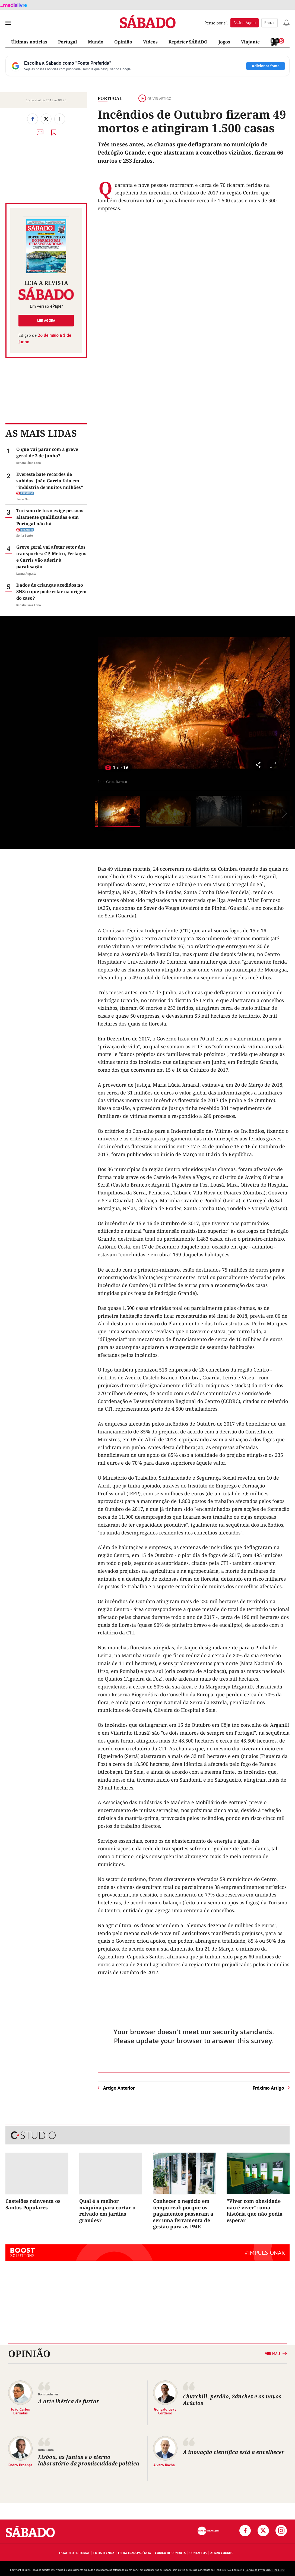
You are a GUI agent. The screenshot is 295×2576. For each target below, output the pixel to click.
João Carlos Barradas (20, 2411)
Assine (244, 22)
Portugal (67, 42)
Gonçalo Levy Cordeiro (165, 2411)
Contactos (198, 2553)
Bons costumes (48, 2394)
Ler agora (46, 320)
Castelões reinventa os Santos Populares (33, 2204)
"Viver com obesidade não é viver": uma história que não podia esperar (255, 2210)
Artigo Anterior (119, 2088)
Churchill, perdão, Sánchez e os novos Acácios (232, 2400)
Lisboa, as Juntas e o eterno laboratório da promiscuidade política (88, 2460)
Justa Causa (46, 2450)
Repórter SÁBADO (188, 42)
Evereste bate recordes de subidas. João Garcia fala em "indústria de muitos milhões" (49, 480)
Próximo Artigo (268, 2088)
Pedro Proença (20, 2464)
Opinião (123, 42)
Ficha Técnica (103, 2553)
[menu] (8, 23)
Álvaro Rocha (164, 2464)
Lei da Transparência (134, 2553)
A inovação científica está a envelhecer (233, 2452)
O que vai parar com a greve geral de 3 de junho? (47, 452)
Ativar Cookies (221, 2553)
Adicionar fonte (266, 66)
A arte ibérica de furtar (68, 2401)
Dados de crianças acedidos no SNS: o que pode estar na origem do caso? (51, 591)
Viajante (250, 42)
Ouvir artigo (155, 98)
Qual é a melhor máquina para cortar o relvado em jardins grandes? (107, 2210)
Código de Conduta (170, 2553)
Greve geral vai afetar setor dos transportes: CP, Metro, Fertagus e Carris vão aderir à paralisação (51, 557)
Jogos (224, 42)
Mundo (95, 42)
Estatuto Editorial (74, 2553)
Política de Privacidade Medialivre (265, 2570)
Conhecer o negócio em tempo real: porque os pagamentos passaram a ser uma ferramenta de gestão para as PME (183, 2214)
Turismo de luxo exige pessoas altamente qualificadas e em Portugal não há (49, 517)
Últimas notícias (29, 42)
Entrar (269, 22)
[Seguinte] (276, 703)
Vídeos (150, 42)
